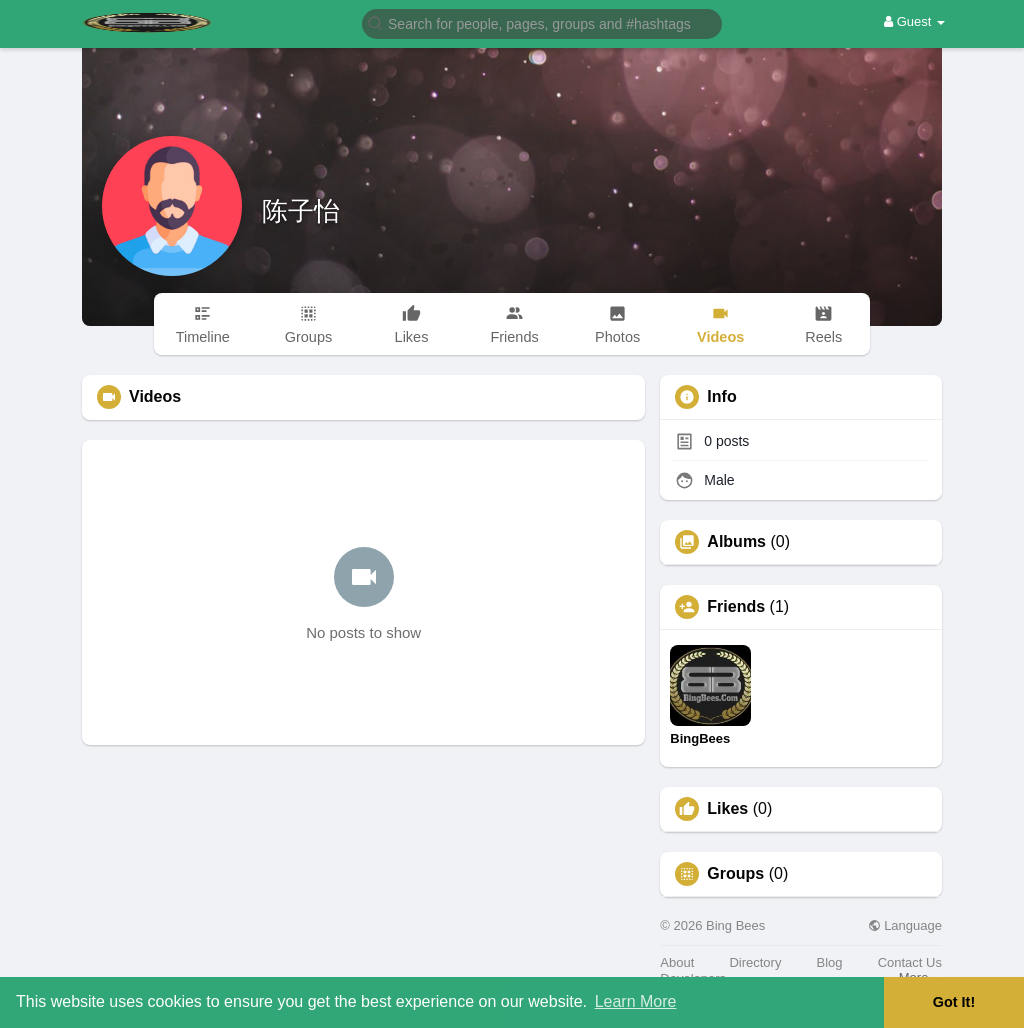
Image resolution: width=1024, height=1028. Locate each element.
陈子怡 (301, 211)
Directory (755, 962)
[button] (542, 22)
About (677, 962)
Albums (736, 542)
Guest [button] (914, 21)
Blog (830, 962)
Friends (736, 607)
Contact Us (910, 962)
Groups (735, 874)
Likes (727, 809)
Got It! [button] (954, 1002)
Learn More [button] (636, 1001)
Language (905, 925)
